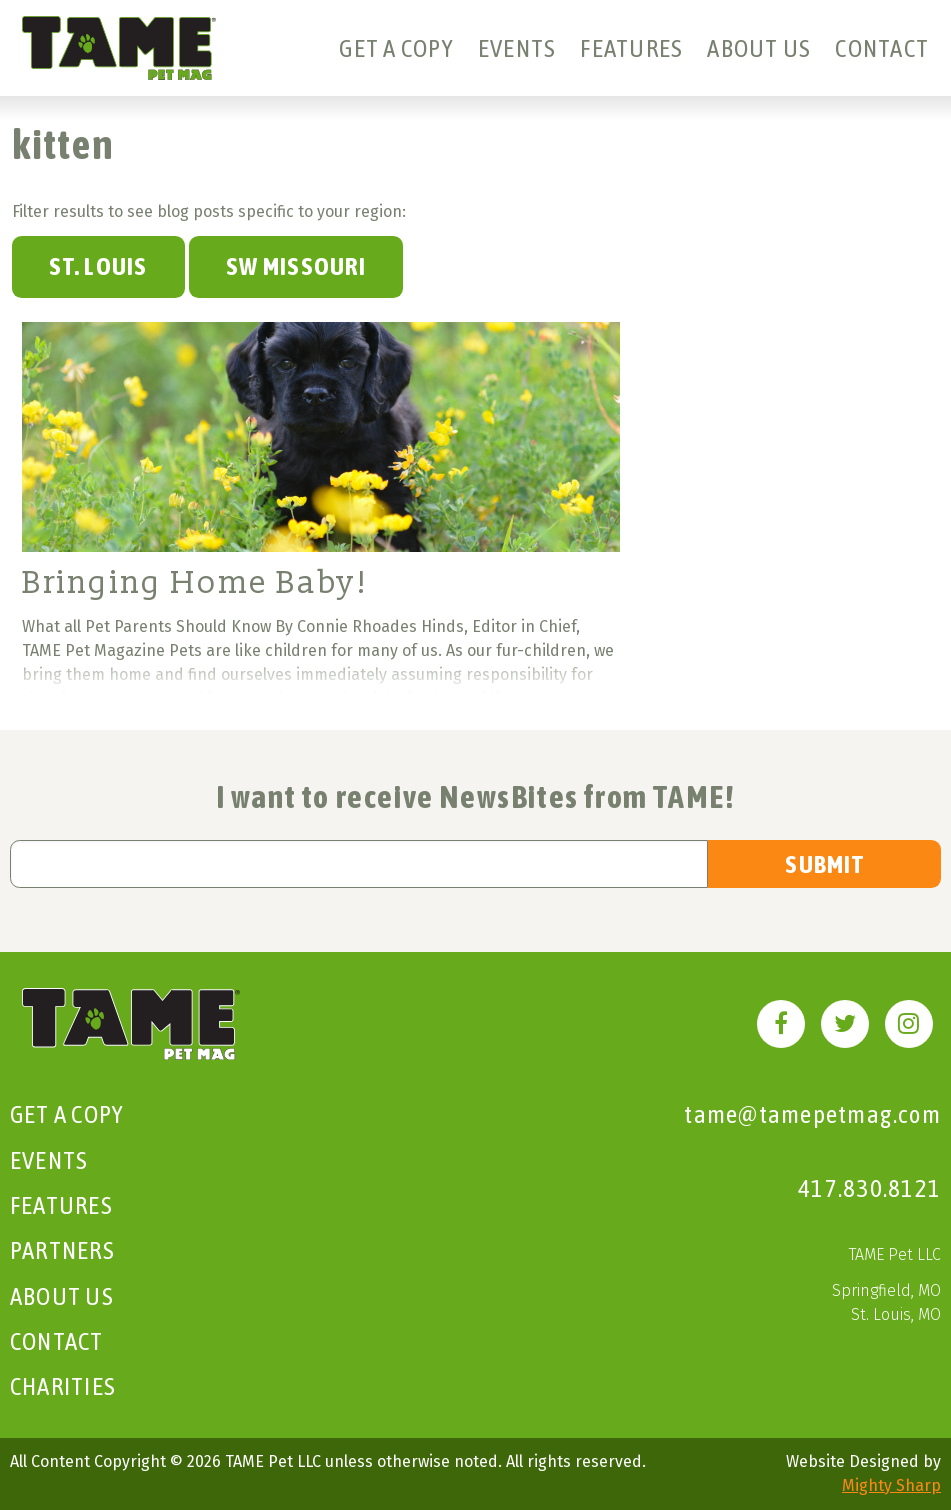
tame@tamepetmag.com (812, 1114)
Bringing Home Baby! (195, 583)
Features (631, 48)
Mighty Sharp (891, 1485)
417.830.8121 (869, 1188)
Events (517, 48)
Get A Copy (396, 48)
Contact (882, 48)
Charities (63, 1386)
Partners (62, 1250)
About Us (759, 48)
